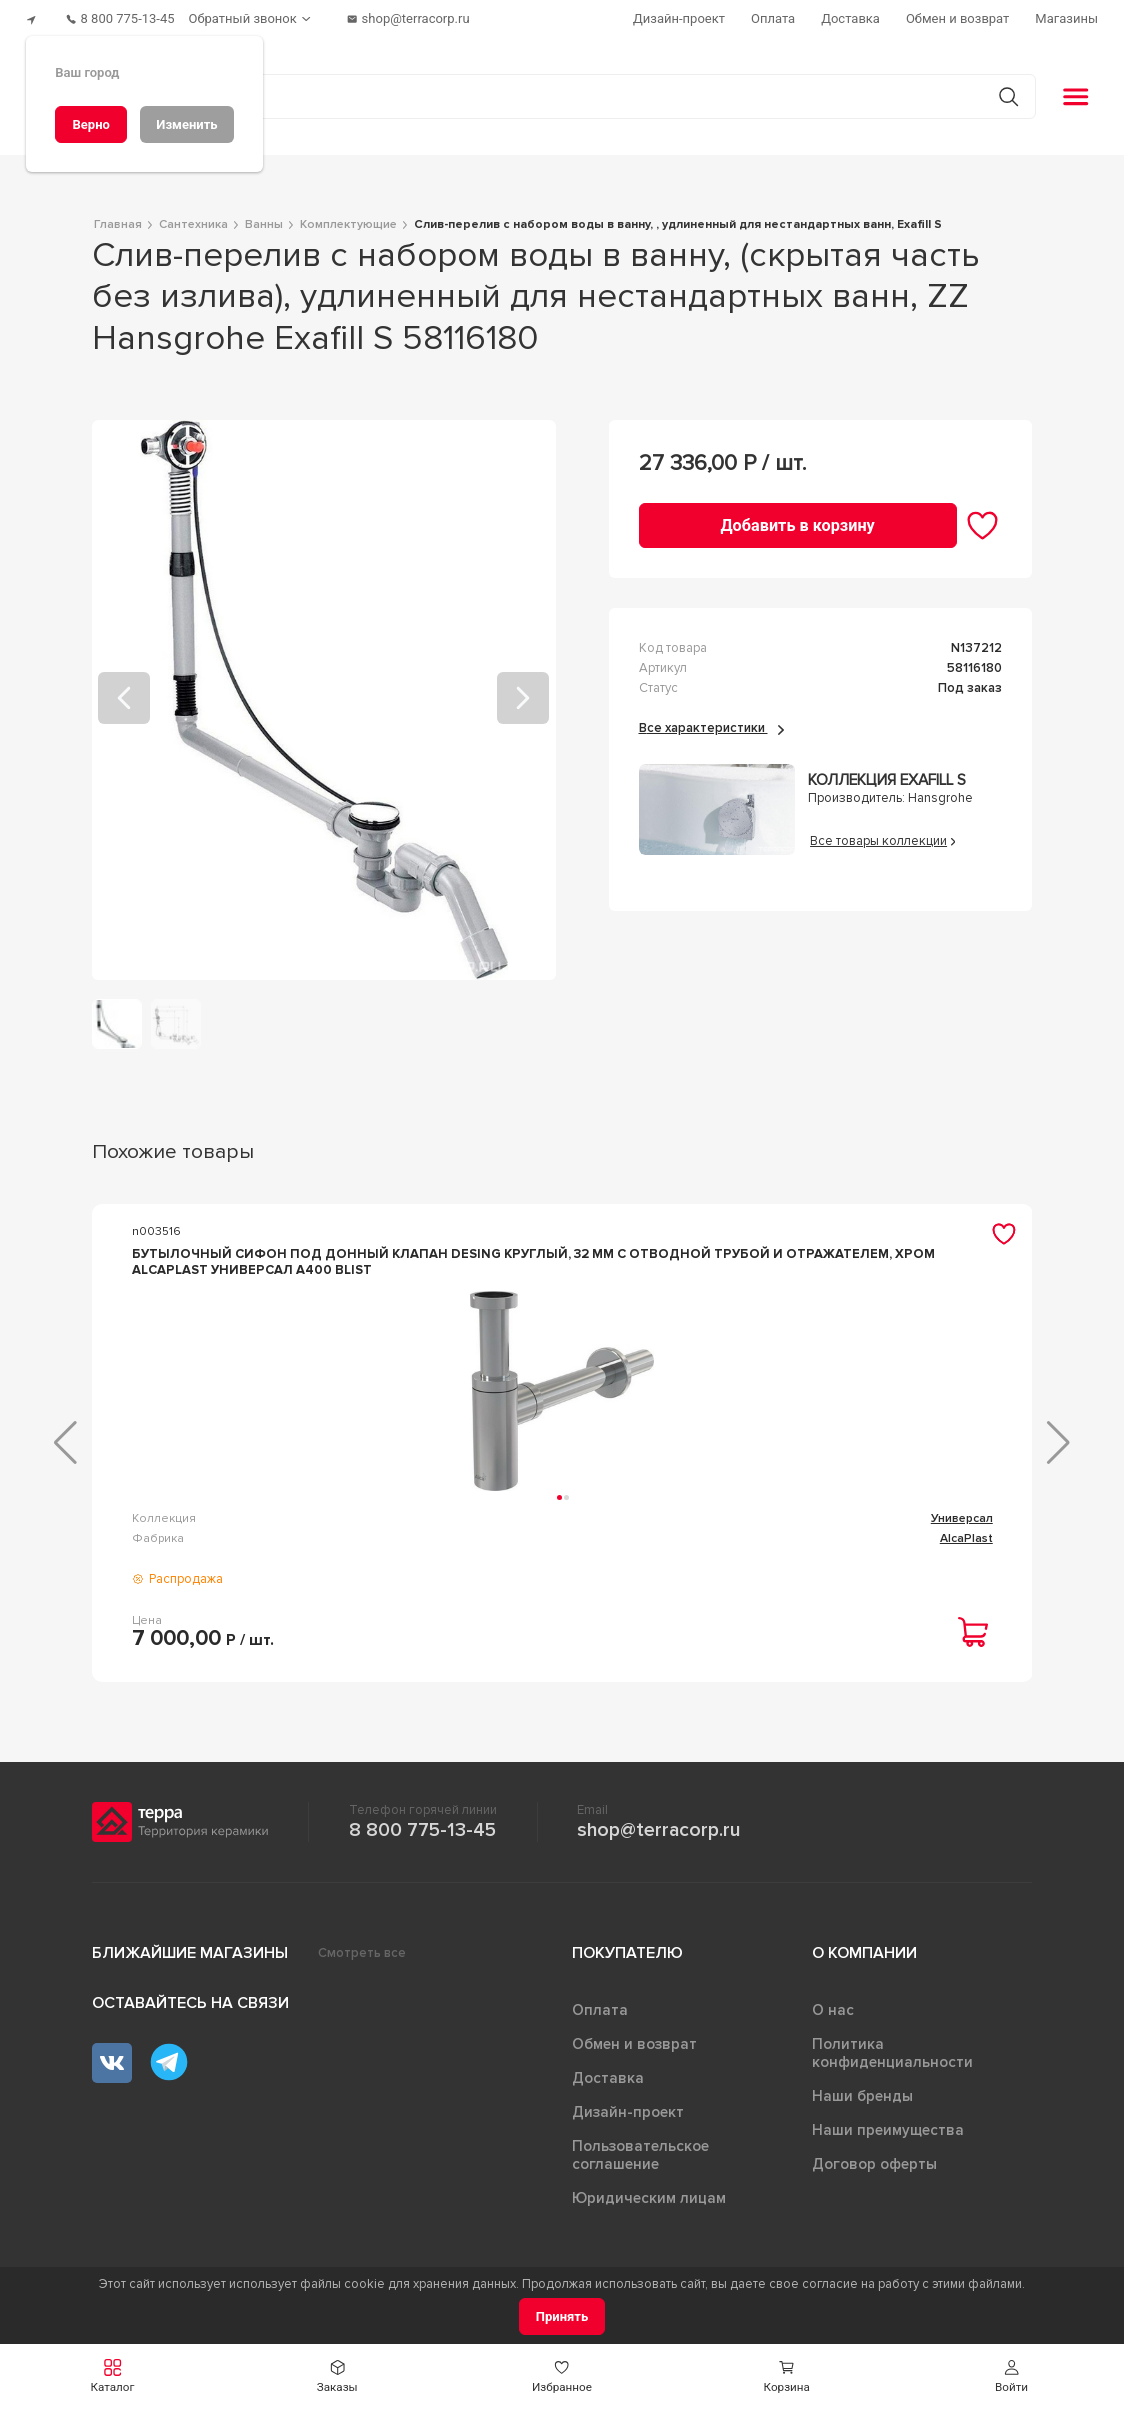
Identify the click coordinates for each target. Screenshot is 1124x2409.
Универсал (314, 1526)
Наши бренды (862, 2104)
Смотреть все (362, 1961)
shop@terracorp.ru (658, 1838)
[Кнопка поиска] (999, 88)
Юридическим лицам (649, 2206)
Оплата (600, 2018)
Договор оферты (874, 2172)
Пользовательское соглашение (640, 2163)
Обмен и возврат (634, 2052)
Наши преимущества (888, 2138)
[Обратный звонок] (270, 15)
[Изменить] (187, 124)
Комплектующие (620, 1526)
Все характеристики (711, 720)
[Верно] (91, 124)
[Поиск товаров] (551, 89)
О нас (833, 2018)
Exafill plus (963, 1526)
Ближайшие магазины (190, 1961)
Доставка (608, 2086)
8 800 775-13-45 (422, 1838)
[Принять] (562, 2316)
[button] (1011, 2376)
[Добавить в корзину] (798, 517)
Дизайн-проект (628, 2120)
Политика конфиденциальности (892, 2061)
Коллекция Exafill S (887, 772)
